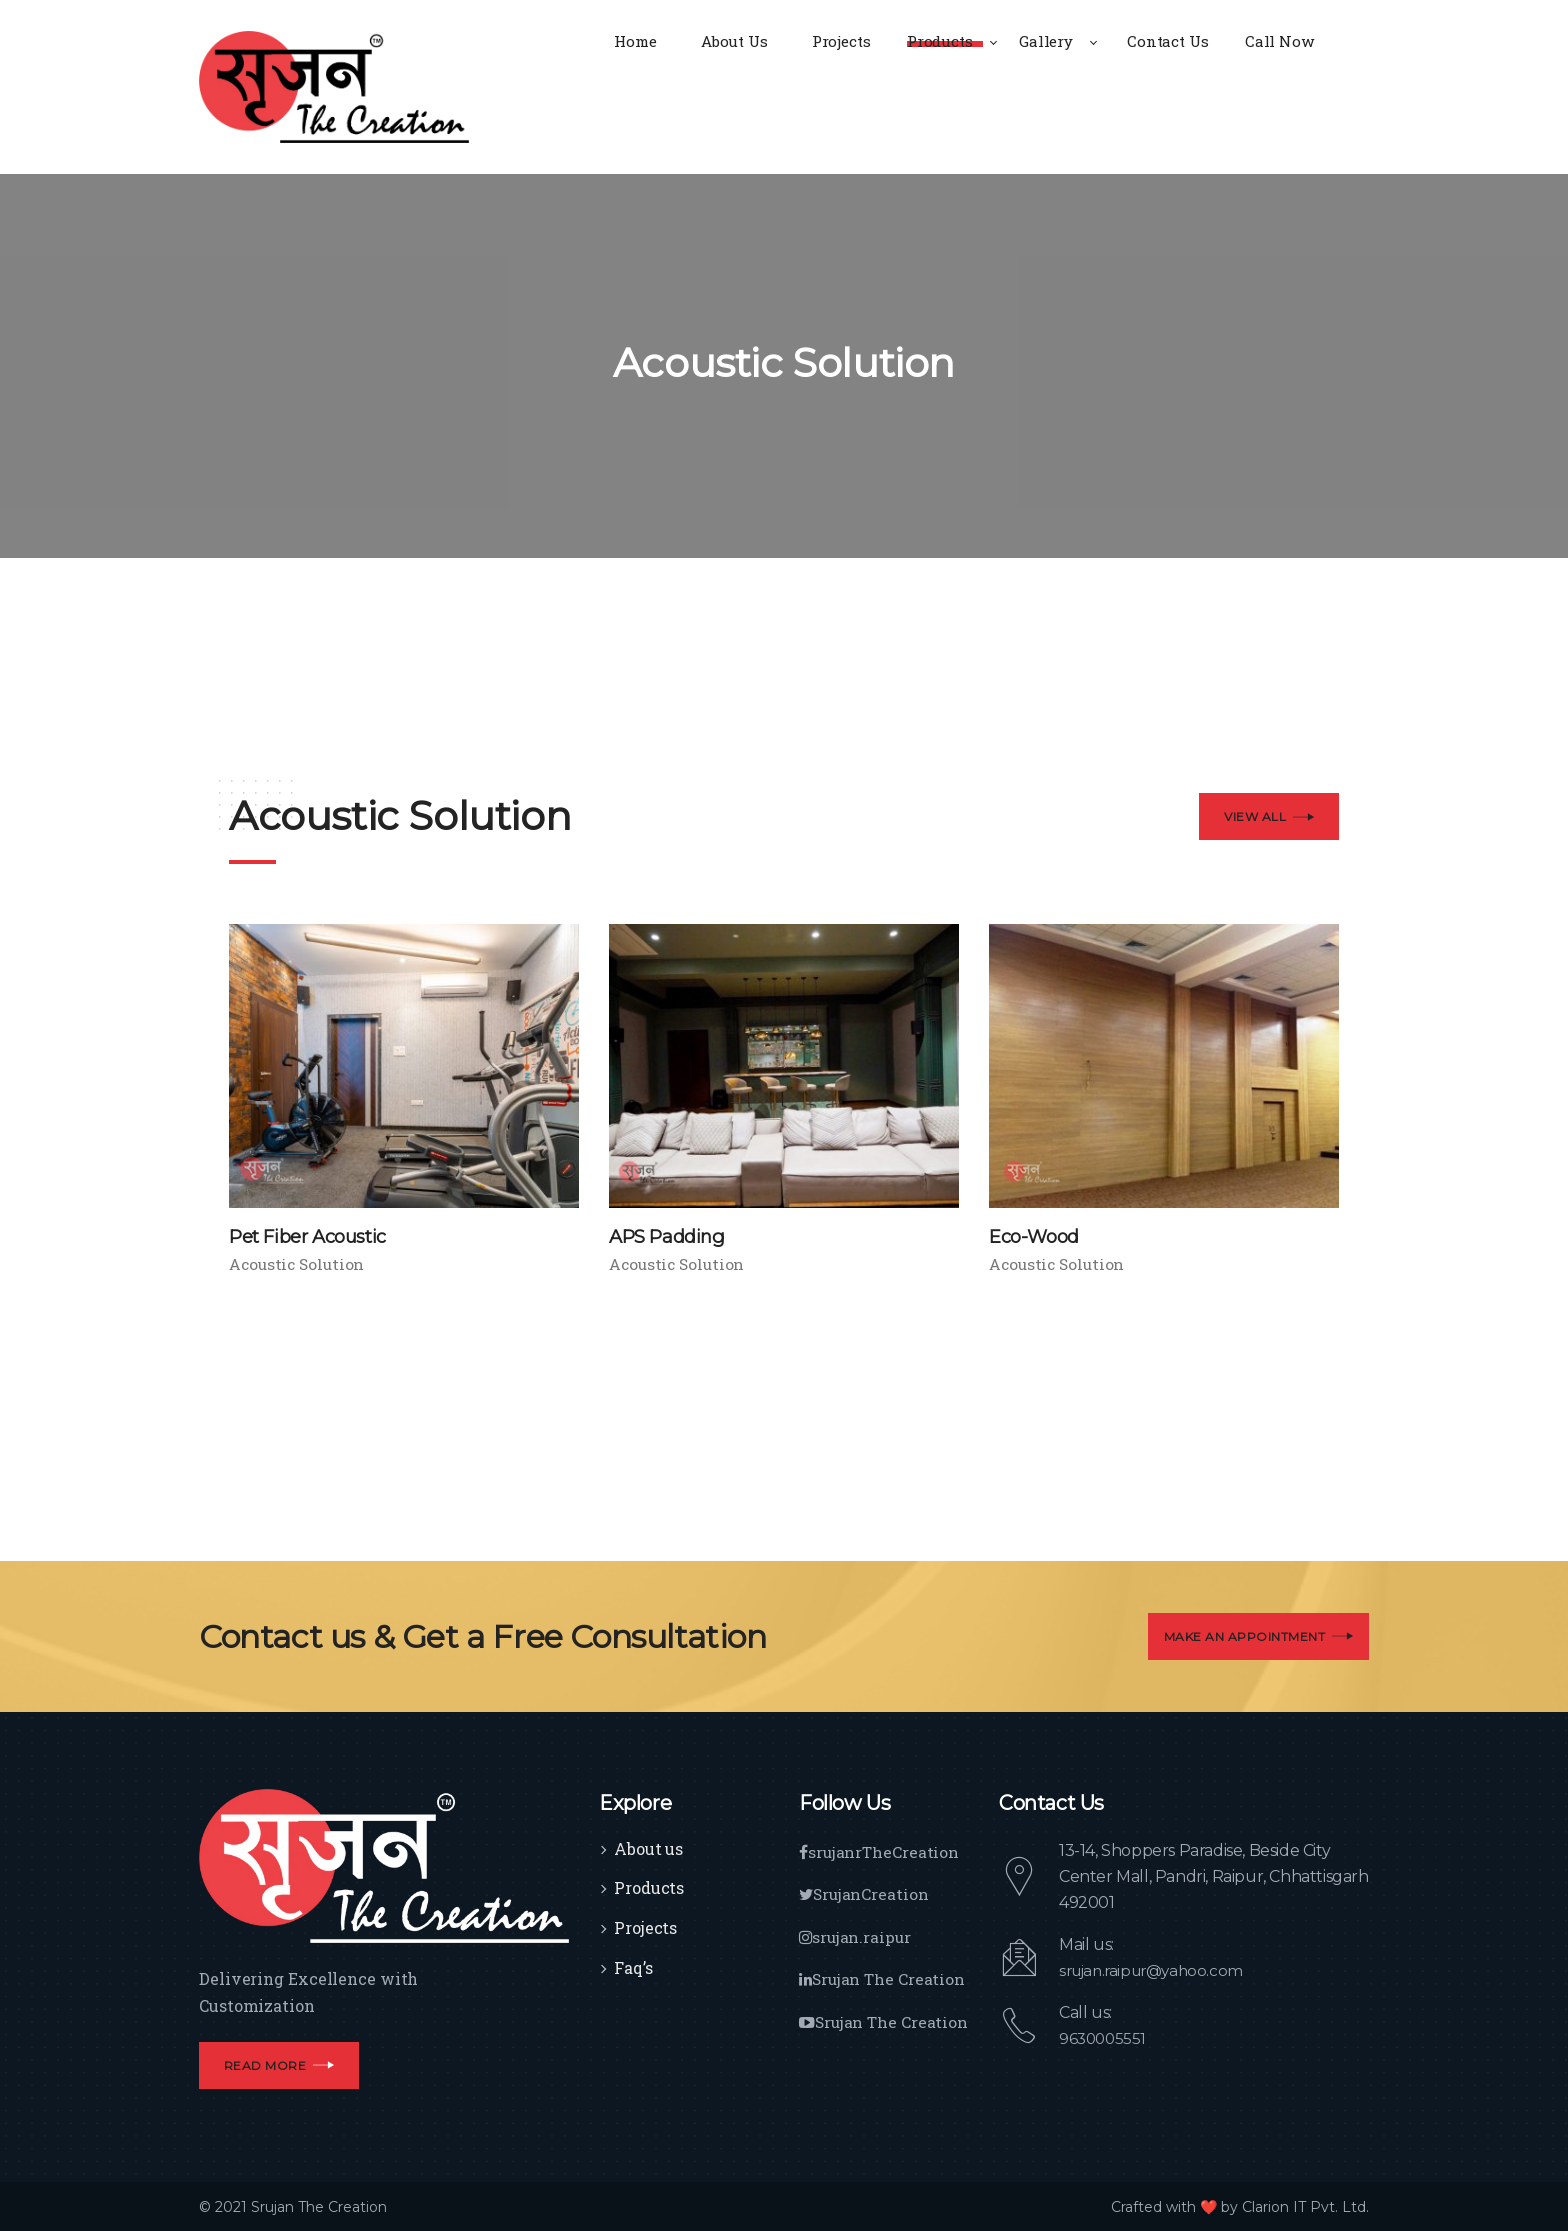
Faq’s (633, 1967)
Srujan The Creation (884, 1976)
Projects (645, 1927)
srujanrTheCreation (880, 1850)
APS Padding (672, 1236)
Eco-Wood (1038, 1236)
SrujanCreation (865, 1892)
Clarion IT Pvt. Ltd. (1305, 2206)
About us (648, 1847)
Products (649, 1887)
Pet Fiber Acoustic (317, 1236)
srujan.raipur (856, 1934)
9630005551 (1104, 2037)
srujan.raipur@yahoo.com (1157, 1969)
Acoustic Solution (299, 1264)
